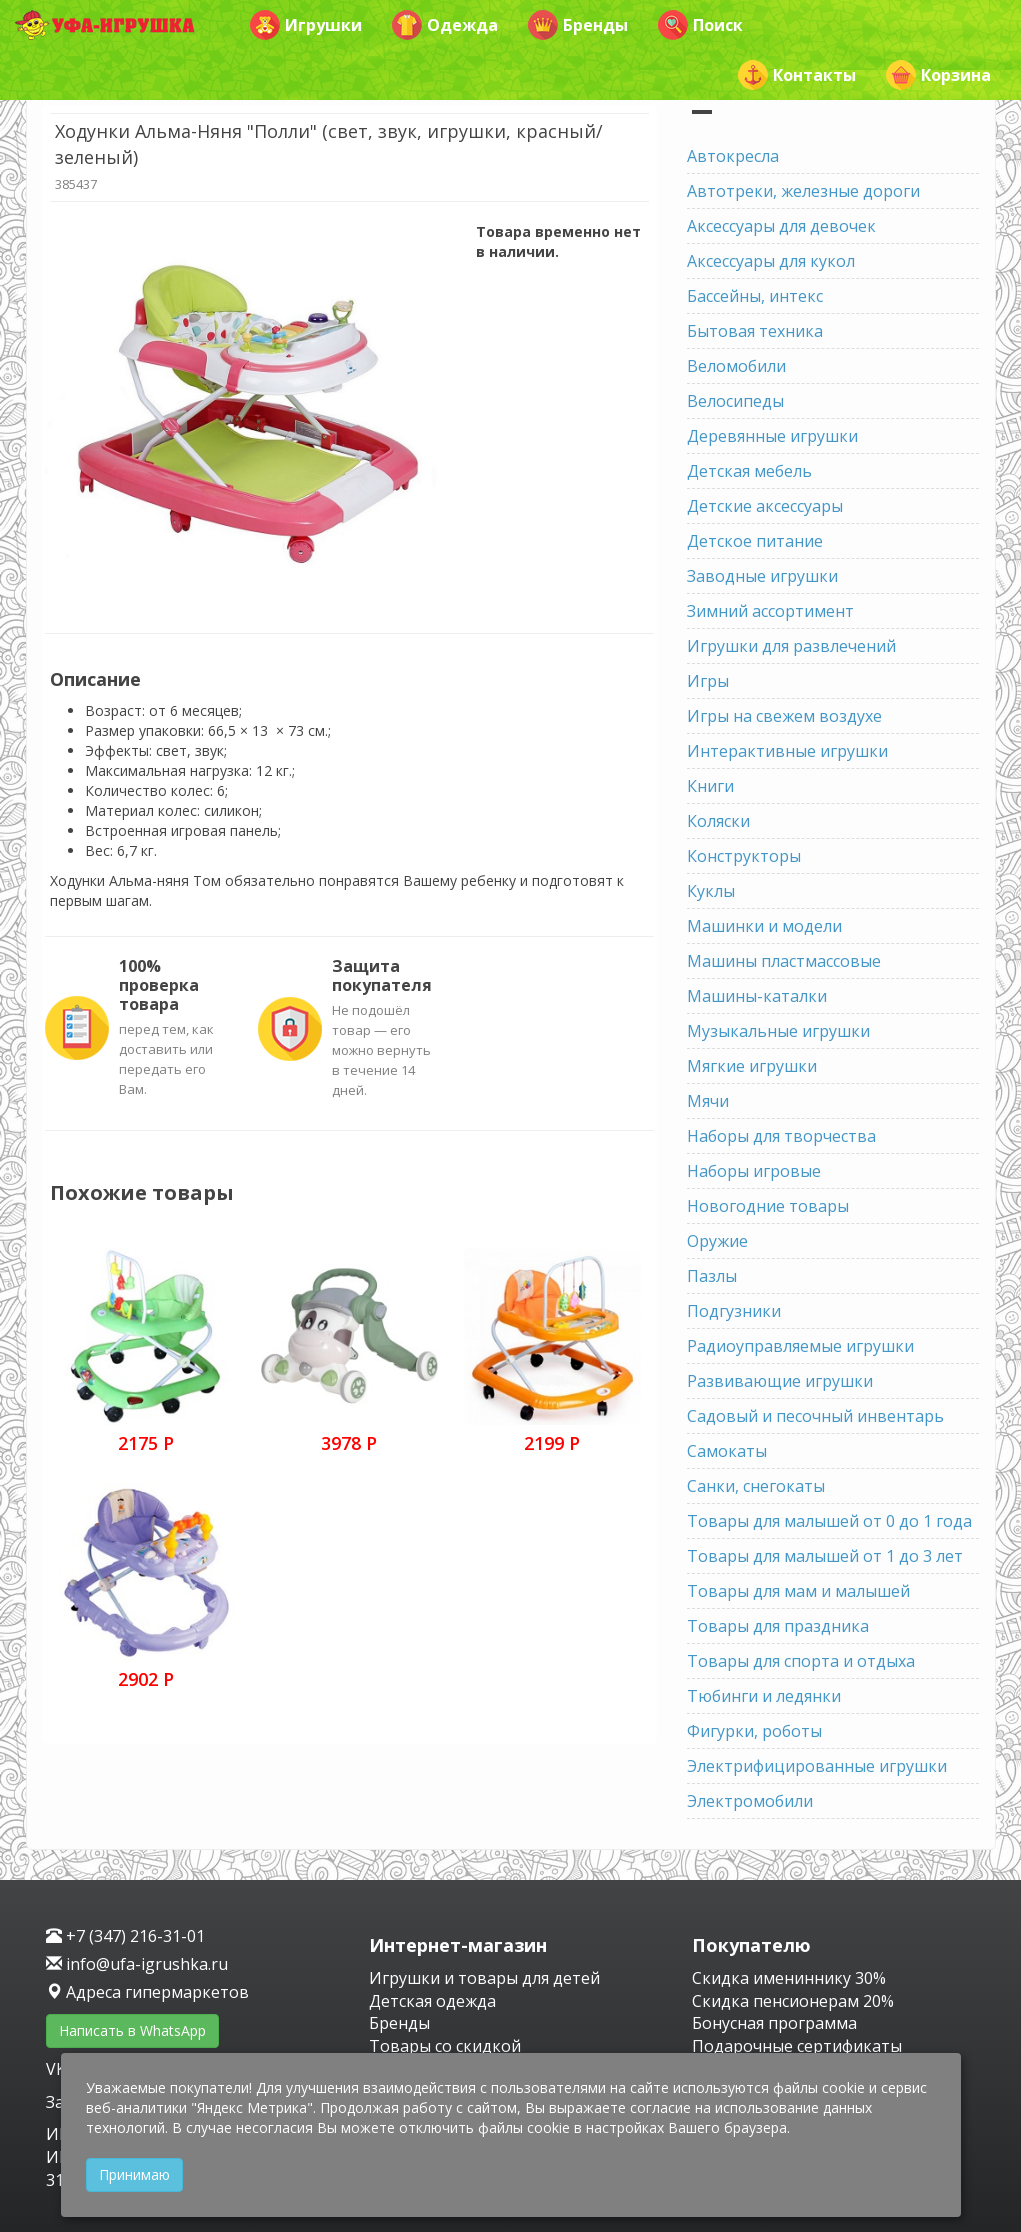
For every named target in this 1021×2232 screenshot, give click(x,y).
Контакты (797, 75)
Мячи (708, 1101)
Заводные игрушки (762, 576)
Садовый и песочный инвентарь (815, 1416)
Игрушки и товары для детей (484, 1978)
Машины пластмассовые (784, 961)
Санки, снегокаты (756, 1486)
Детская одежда (432, 2001)
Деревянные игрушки (772, 436)
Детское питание (755, 541)
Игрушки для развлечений (791, 646)
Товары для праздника (778, 1626)
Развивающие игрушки (780, 1381)
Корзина (938, 75)
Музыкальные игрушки (778, 1031)
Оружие (717, 1241)
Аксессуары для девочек (781, 226)
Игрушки (306, 25)
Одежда (445, 25)
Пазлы (712, 1276)
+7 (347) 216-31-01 (125, 1936)
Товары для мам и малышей (798, 1591)
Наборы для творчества (781, 1136)
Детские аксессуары (765, 506)
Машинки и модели (764, 926)
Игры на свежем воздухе (784, 716)
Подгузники (734, 1311)
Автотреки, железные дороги (803, 191)
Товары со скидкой (445, 2046)
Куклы (711, 891)
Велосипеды (735, 401)
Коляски (718, 821)
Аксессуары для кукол (771, 261)
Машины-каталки (757, 996)
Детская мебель (749, 471)
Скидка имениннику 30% (789, 1978)
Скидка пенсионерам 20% (793, 2001)
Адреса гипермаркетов (147, 1992)
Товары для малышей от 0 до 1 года (829, 1521)
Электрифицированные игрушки (817, 1766)
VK (58, 2069)
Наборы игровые (754, 1171)
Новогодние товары (768, 1206)
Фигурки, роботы (754, 1731)
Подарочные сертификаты (797, 2046)
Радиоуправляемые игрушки (800, 1346)
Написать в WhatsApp (132, 2030)
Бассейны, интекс (755, 296)
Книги (710, 786)
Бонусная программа (774, 2023)
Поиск (700, 25)
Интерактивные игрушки (787, 751)
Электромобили (750, 1801)
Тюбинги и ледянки (764, 1696)
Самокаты (727, 1451)
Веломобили (736, 366)
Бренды (578, 25)
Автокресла (733, 156)
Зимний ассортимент (770, 611)
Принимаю (134, 2174)
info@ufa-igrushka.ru (137, 1964)
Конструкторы (744, 856)
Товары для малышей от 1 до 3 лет (825, 1556)
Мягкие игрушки (752, 1066)
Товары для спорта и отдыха (801, 1661)
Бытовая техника (755, 331)
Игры (708, 681)
